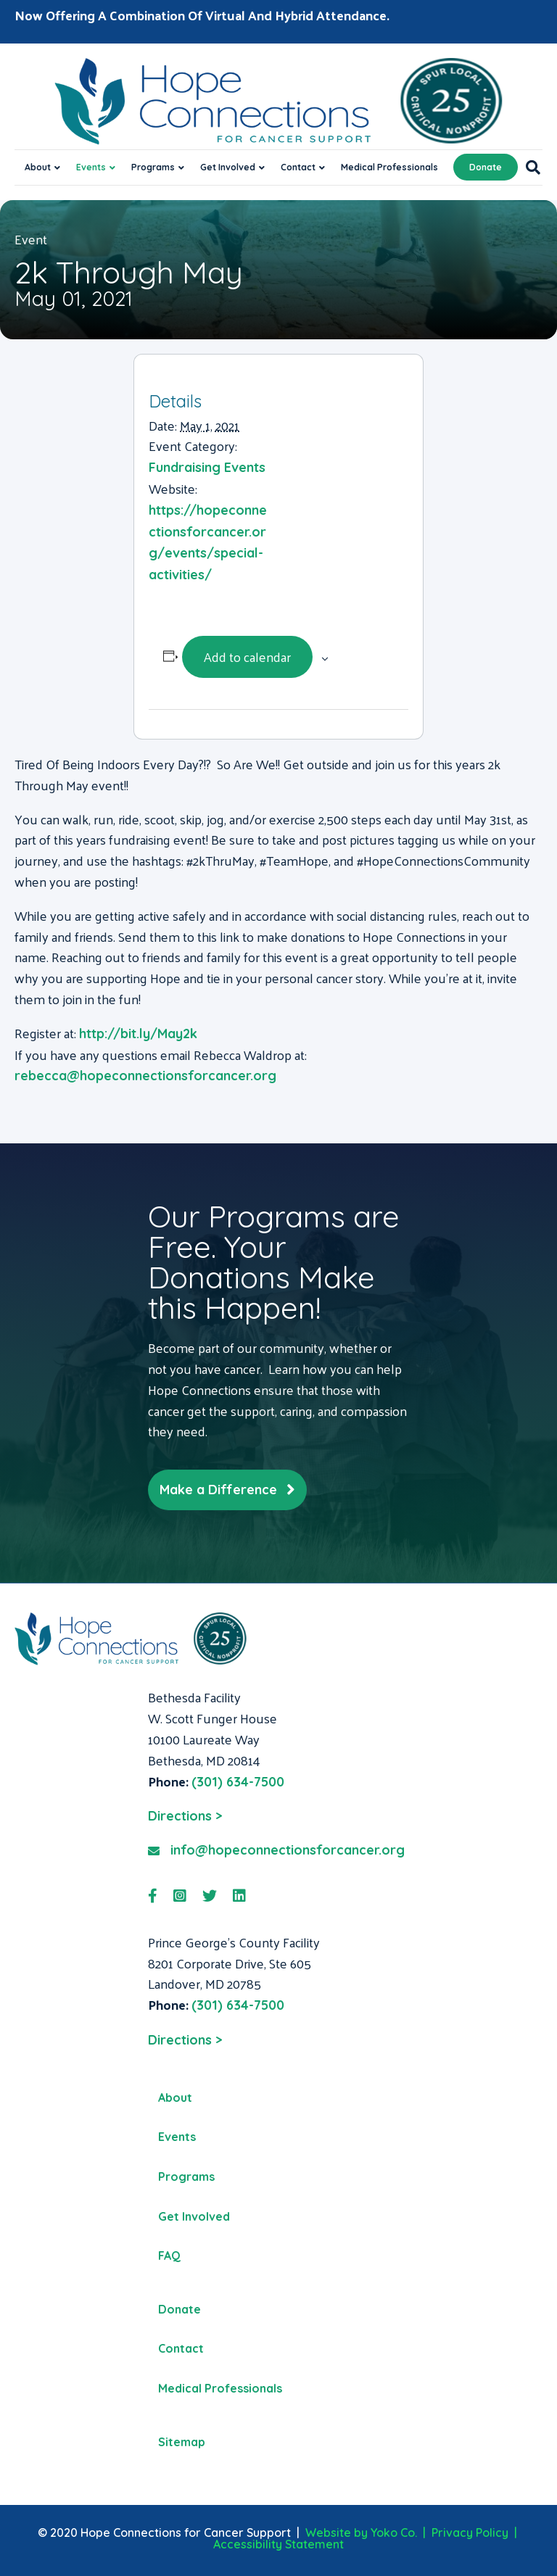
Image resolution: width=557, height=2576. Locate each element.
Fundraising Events (207, 467)
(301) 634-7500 (237, 1781)
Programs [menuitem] (186, 2176)
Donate (485, 167)
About (38, 167)
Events (91, 167)
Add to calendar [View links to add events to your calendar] (247, 656)
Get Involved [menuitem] (194, 2216)
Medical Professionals (389, 167)
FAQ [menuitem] (169, 2255)
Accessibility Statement (278, 2544)
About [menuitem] (175, 2097)
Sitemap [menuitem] (181, 2442)
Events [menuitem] (177, 2136)
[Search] (529, 167)
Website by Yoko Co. (361, 2532)
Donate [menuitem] (179, 2309)
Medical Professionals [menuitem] (220, 2388)
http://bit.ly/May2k (138, 1033)
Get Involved (227, 167)
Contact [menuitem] (181, 2348)
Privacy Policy (470, 2532)
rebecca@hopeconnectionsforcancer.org (145, 1075)
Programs (153, 167)
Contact (298, 167)
